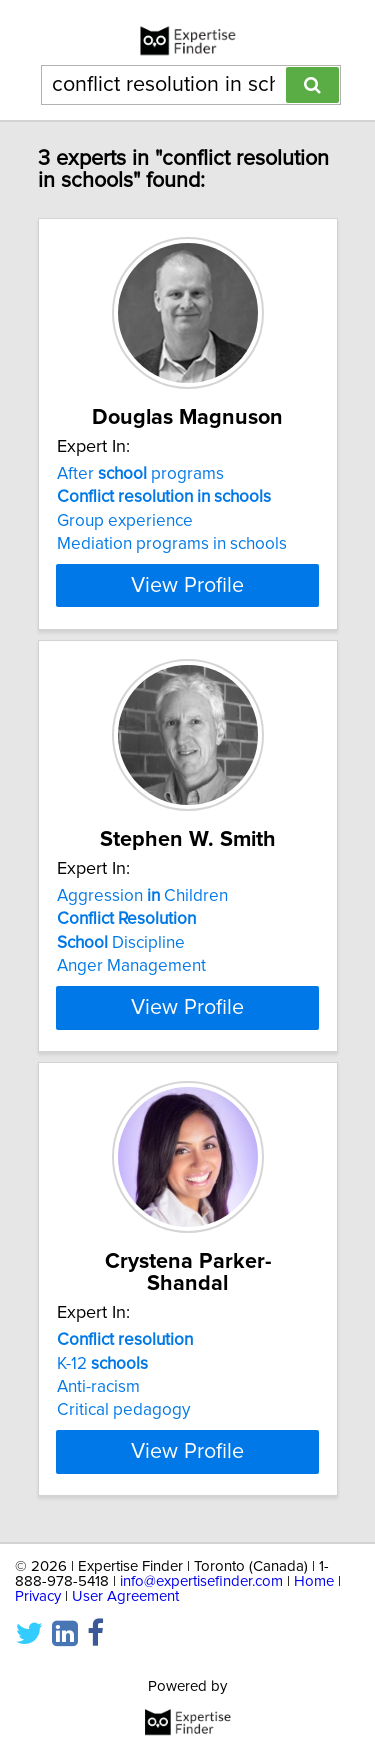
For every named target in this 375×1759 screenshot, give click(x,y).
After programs (140, 496)
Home (314, 1625)
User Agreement (125, 1640)
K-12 (102, 1407)
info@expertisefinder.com (201, 1625)
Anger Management (131, 1010)
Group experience (125, 543)
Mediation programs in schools (172, 566)
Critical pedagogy (123, 1454)
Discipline (121, 987)
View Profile (187, 607)
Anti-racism (98, 1431)
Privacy (38, 1640)
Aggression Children (142, 940)
